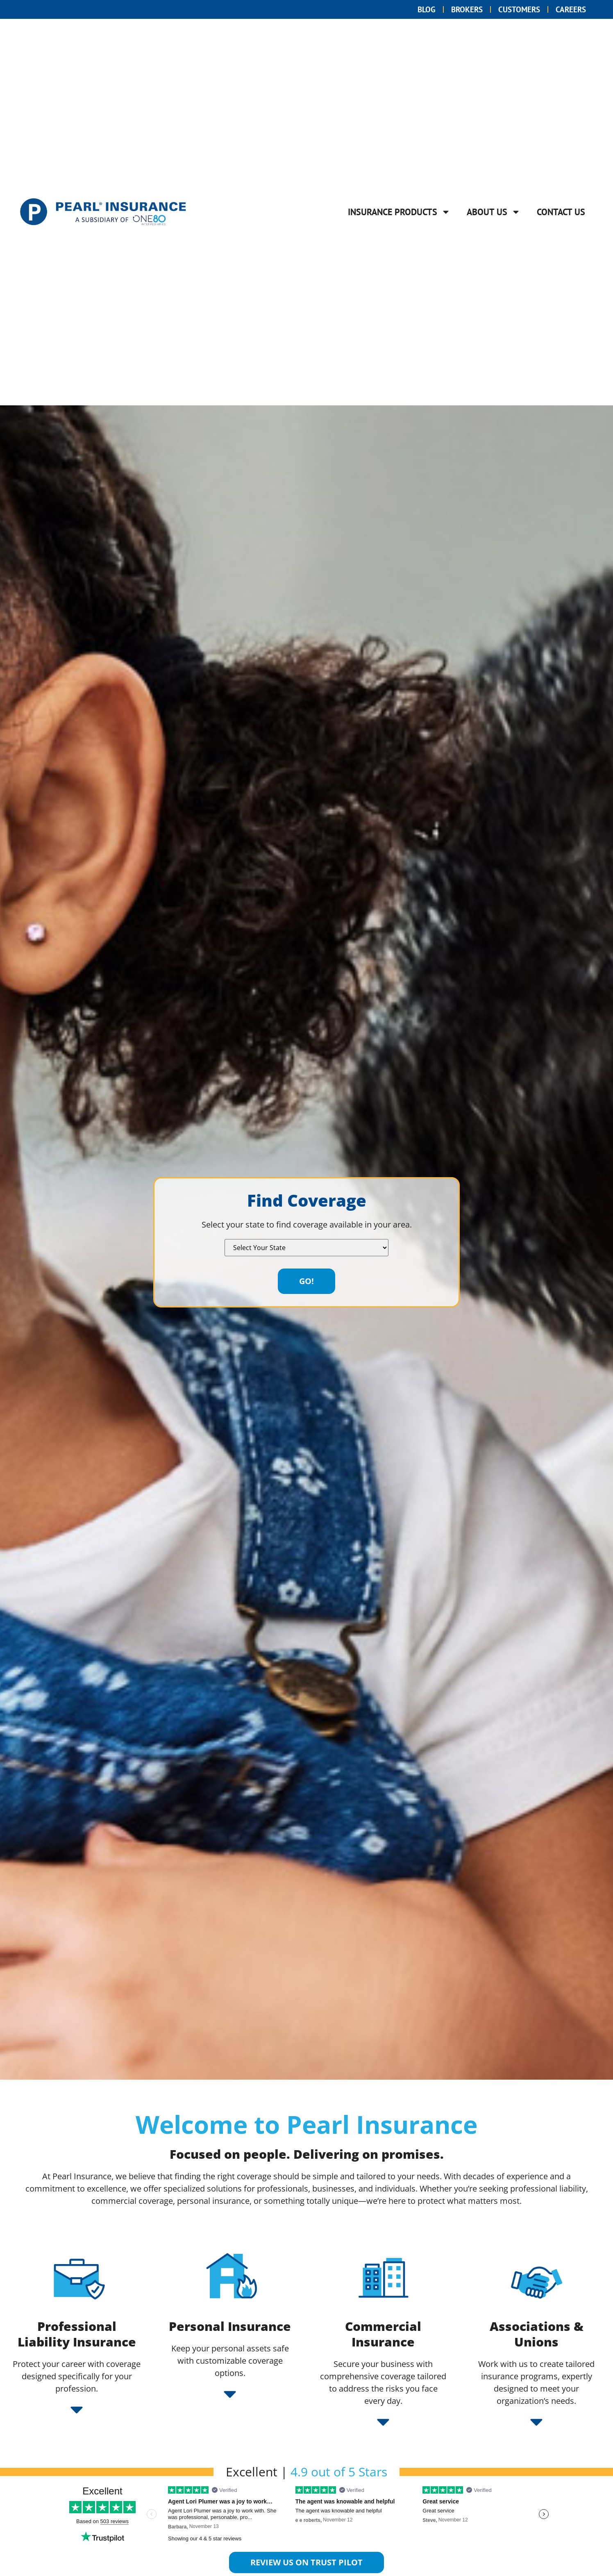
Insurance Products (399, 212)
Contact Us (561, 212)
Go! (306, 1281)
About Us (493, 212)
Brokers (458, 9)
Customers (514, 9)
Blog (415, 9)
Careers (569, 9)
